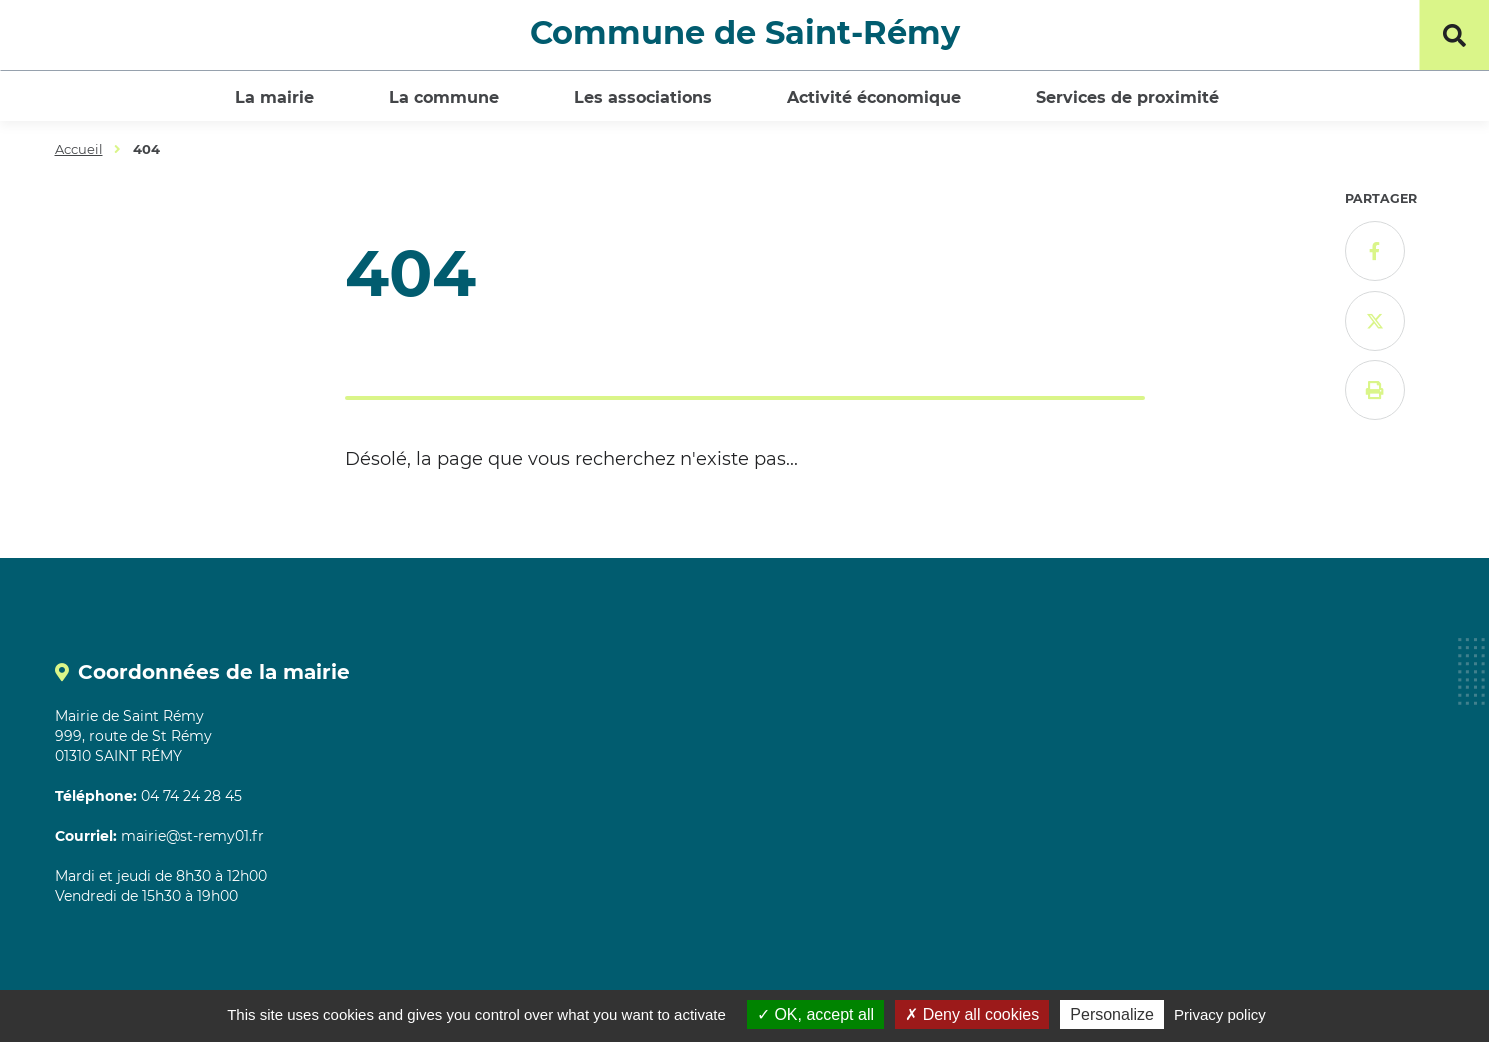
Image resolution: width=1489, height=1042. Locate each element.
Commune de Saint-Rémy (745, 32)
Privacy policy (1220, 1014)
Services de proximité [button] (1127, 97)
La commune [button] (444, 97)
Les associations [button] (643, 97)
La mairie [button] (274, 97)
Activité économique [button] (874, 97)
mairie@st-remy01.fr (192, 836)
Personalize (1112, 1014)
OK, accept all (815, 1014)
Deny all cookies (972, 1014)
